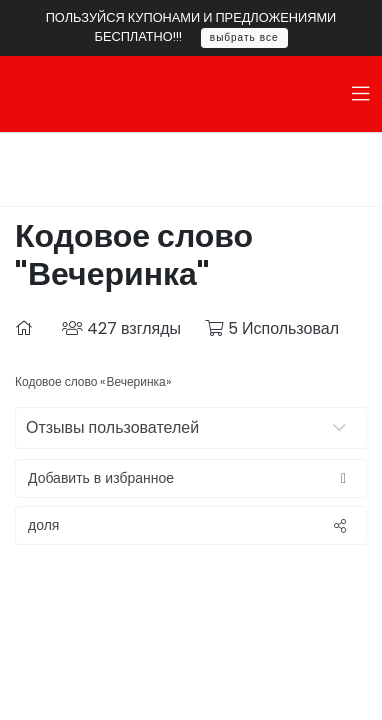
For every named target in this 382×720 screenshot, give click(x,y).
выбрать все (244, 37)
